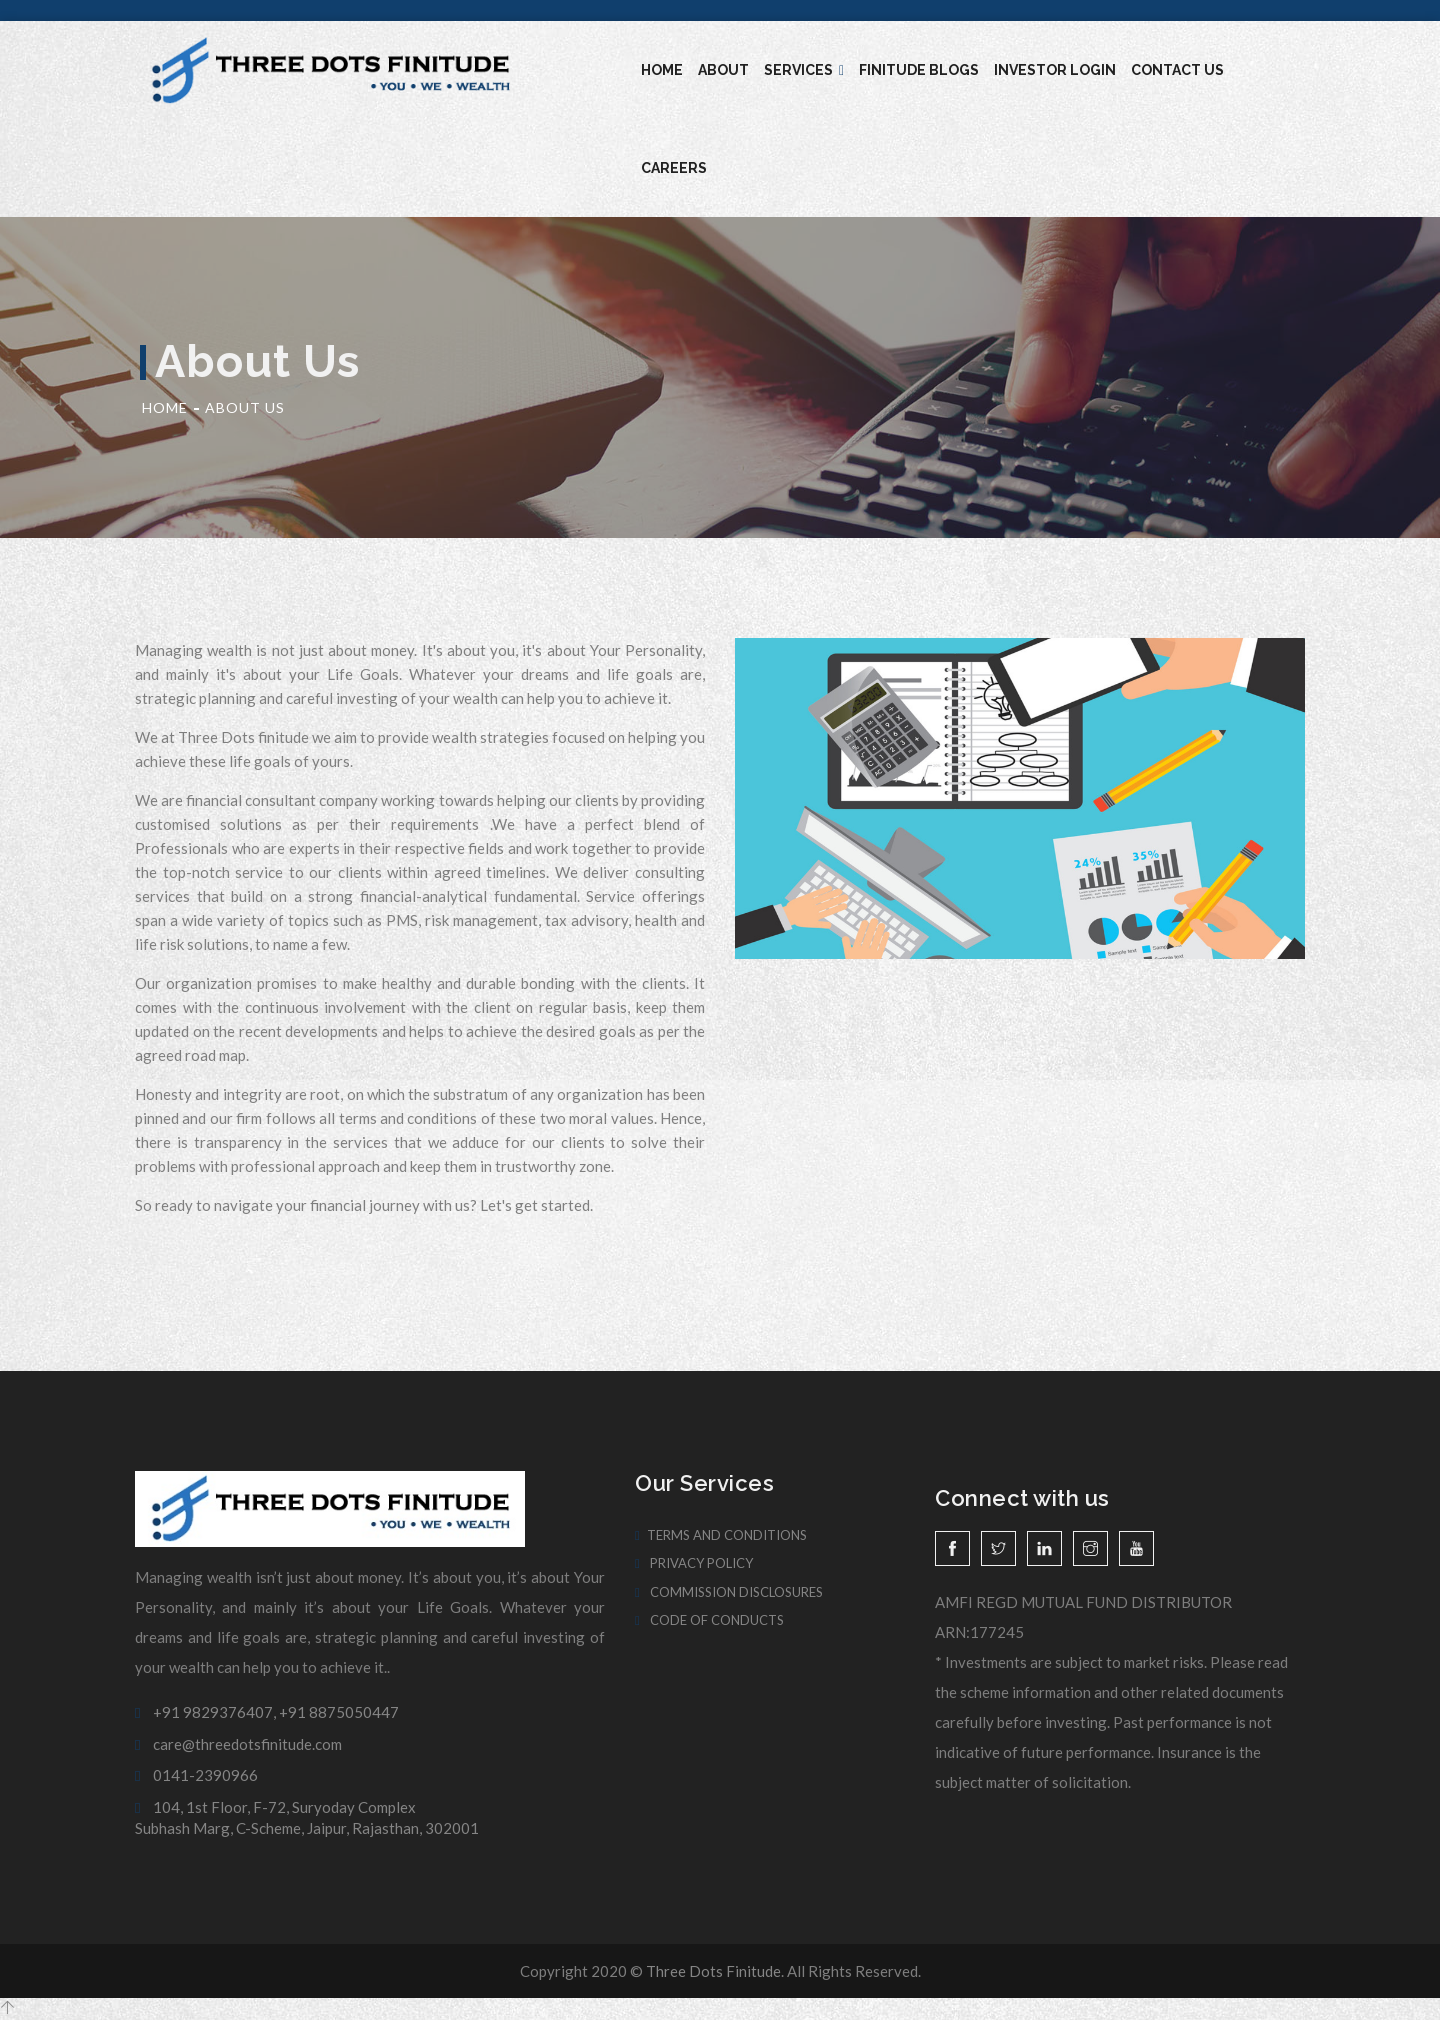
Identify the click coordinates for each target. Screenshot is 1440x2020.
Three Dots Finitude (713, 1971)
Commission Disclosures (729, 1592)
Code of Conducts (709, 1620)
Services (804, 70)
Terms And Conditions (721, 1535)
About (723, 70)
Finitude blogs (919, 70)
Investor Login (1055, 70)
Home (662, 70)
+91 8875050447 (339, 1712)
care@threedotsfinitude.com (238, 1744)
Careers (674, 168)
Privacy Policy (694, 1563)
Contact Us (1177, 70)
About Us (245, 407)
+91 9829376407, (205, 1712)
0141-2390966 (196, 1775)
